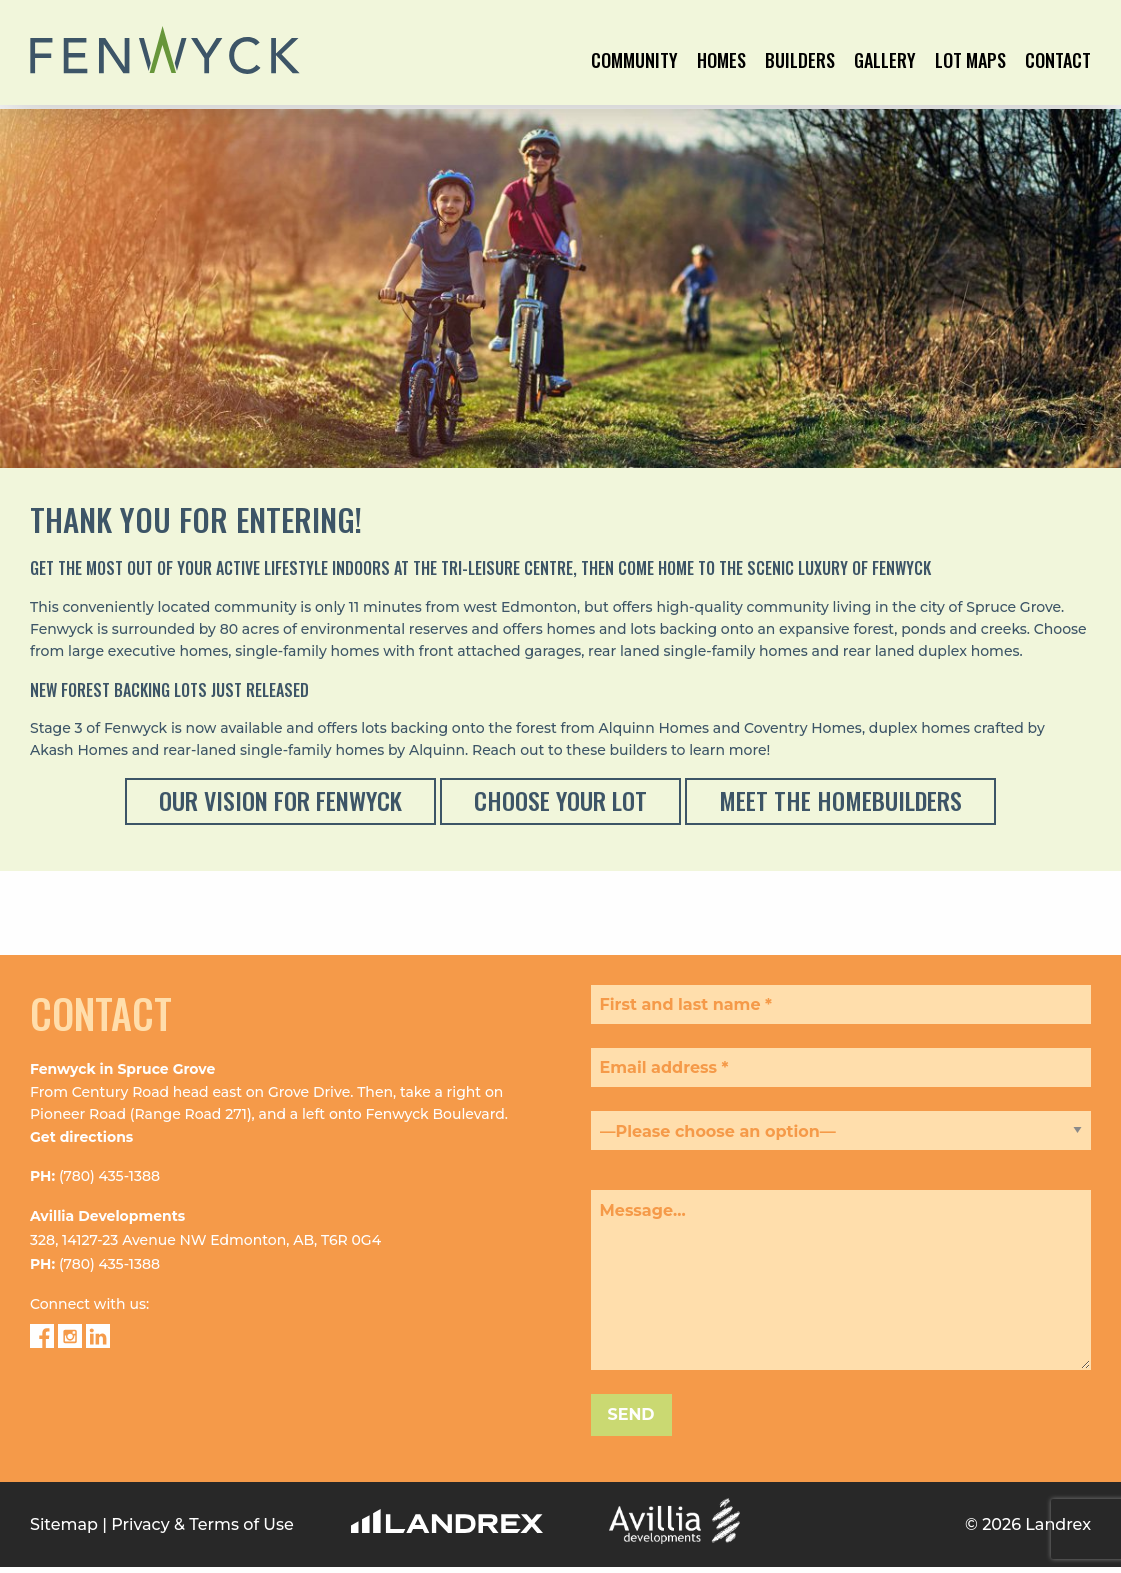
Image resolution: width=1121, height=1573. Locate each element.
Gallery (885, 62)
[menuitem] (634, 78)
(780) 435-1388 (109, 1140)
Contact (1058, 62)
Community (634, 62)
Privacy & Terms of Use (202, 1488)
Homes (721, 62)
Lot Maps (970, 62)
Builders (800, 62)
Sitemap (64, 1488)
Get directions (81, 1101)
